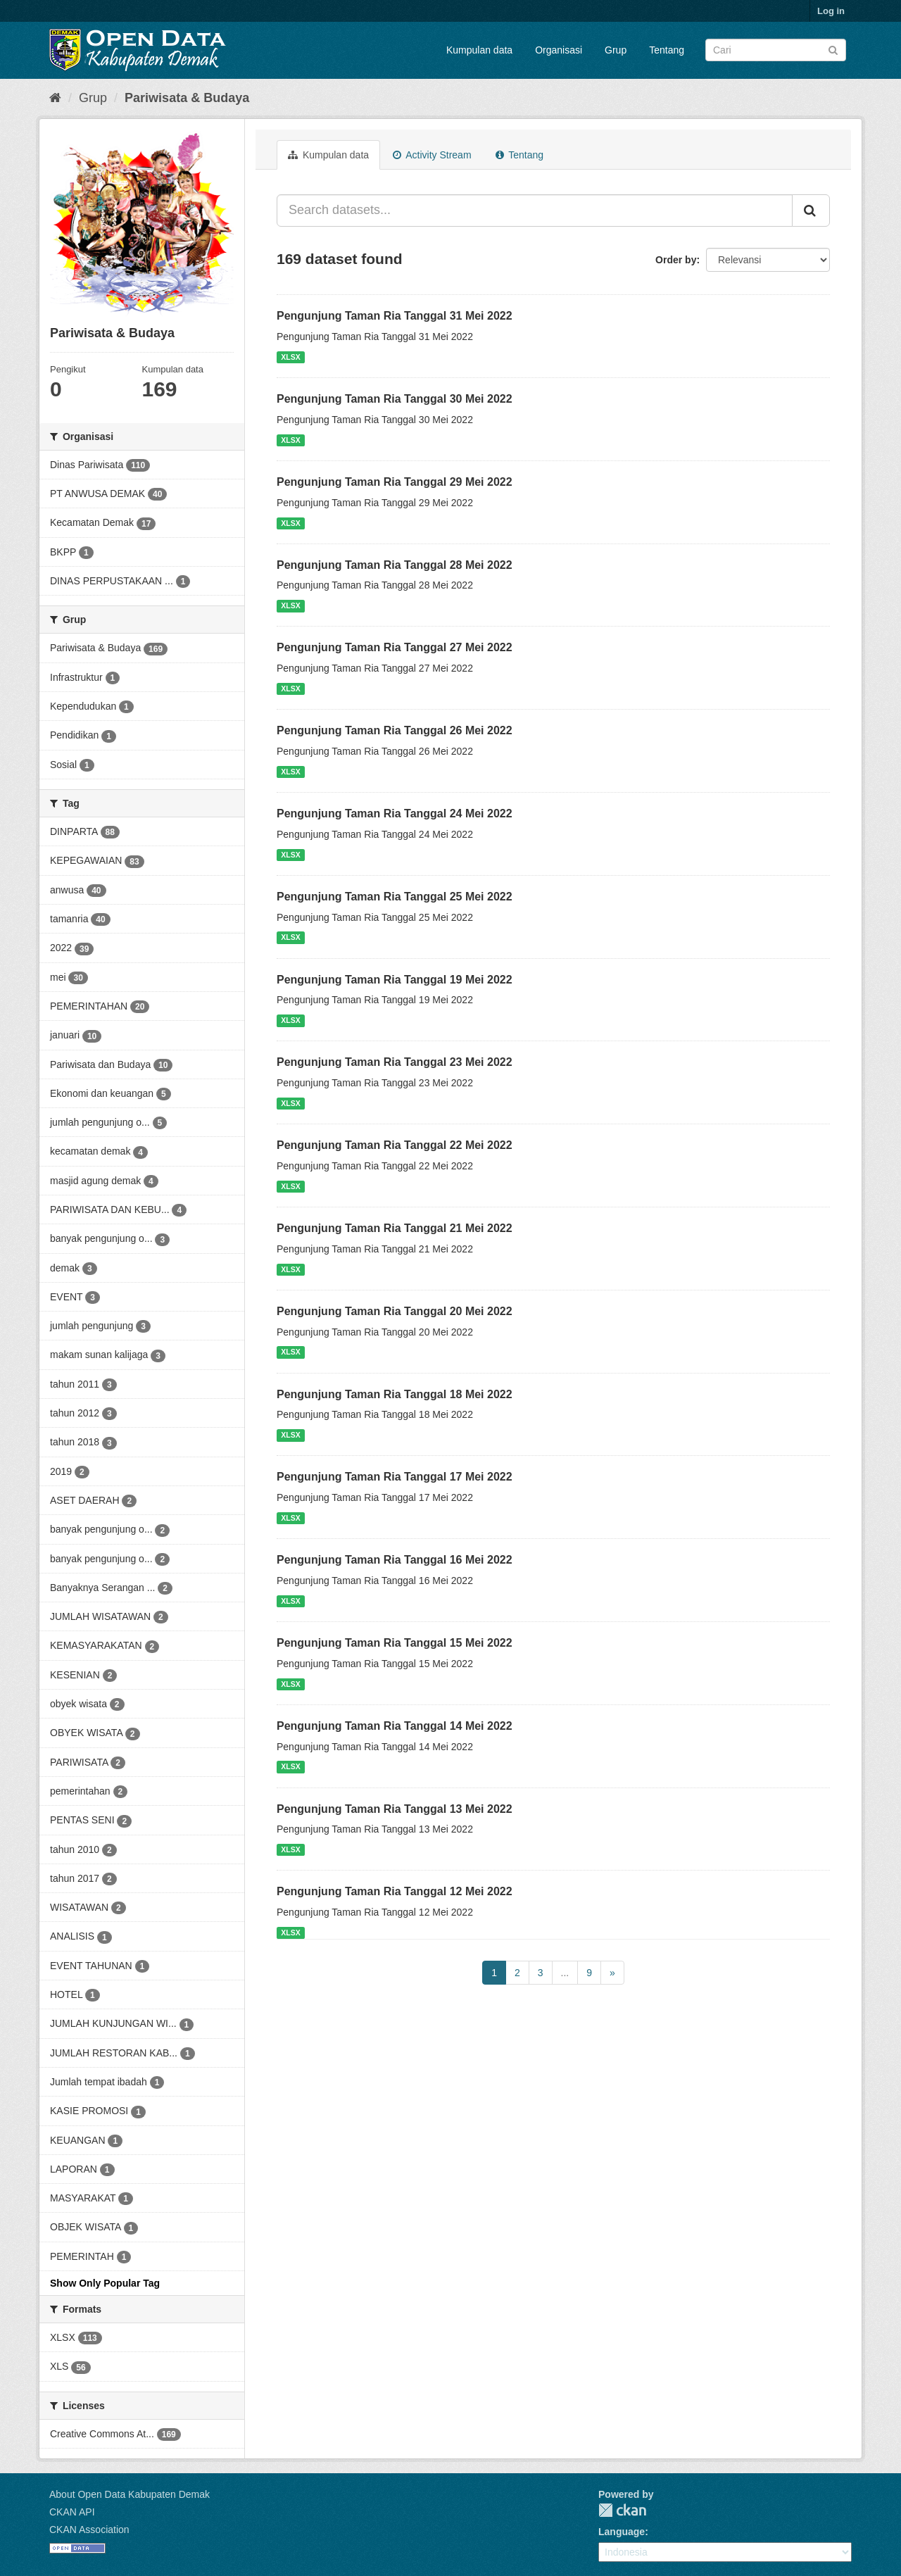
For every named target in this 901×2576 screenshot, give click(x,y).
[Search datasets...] (535, 210)
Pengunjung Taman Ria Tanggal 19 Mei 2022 (394, 980)
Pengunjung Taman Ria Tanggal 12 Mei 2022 (394, 1891)
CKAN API (72, 2512)
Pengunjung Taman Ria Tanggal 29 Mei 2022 (394, 482)
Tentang (666, 50)
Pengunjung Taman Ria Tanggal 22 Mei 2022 (394, 1145)
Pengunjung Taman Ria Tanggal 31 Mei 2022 (394, 316)
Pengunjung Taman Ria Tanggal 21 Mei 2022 (394, 1228)
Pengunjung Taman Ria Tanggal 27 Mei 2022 (394, 647)
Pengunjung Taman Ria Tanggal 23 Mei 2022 (394, 1062)
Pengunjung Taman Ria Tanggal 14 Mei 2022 (394, 1726)
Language (621, 2531)
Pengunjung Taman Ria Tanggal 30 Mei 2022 (394, 399)
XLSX (290, 357)
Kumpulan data (479, 50)
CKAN (622, 2510)
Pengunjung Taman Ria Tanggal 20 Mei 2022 (394, 1311)
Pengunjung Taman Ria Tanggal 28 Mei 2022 (394, 565)
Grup (615, 50)
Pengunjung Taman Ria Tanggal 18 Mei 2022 (394, 1394)
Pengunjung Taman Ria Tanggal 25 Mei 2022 (394, 897)
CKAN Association (89, 2529)
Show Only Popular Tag (105, 2283)
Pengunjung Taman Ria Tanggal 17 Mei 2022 (394, 1477)
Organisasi (558, 50)
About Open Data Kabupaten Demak (129, 2494)
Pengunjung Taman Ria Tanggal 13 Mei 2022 (394, 1809)
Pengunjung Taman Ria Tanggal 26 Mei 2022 (394, 730)
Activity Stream (432, 155)
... (565, 1972)
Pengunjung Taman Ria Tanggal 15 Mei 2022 (394, 1643)
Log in (831, 11)
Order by (675, 259)
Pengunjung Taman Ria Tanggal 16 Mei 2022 (394, 1560)
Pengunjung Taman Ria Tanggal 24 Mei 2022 (394, 813)
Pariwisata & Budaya (187, 98)
